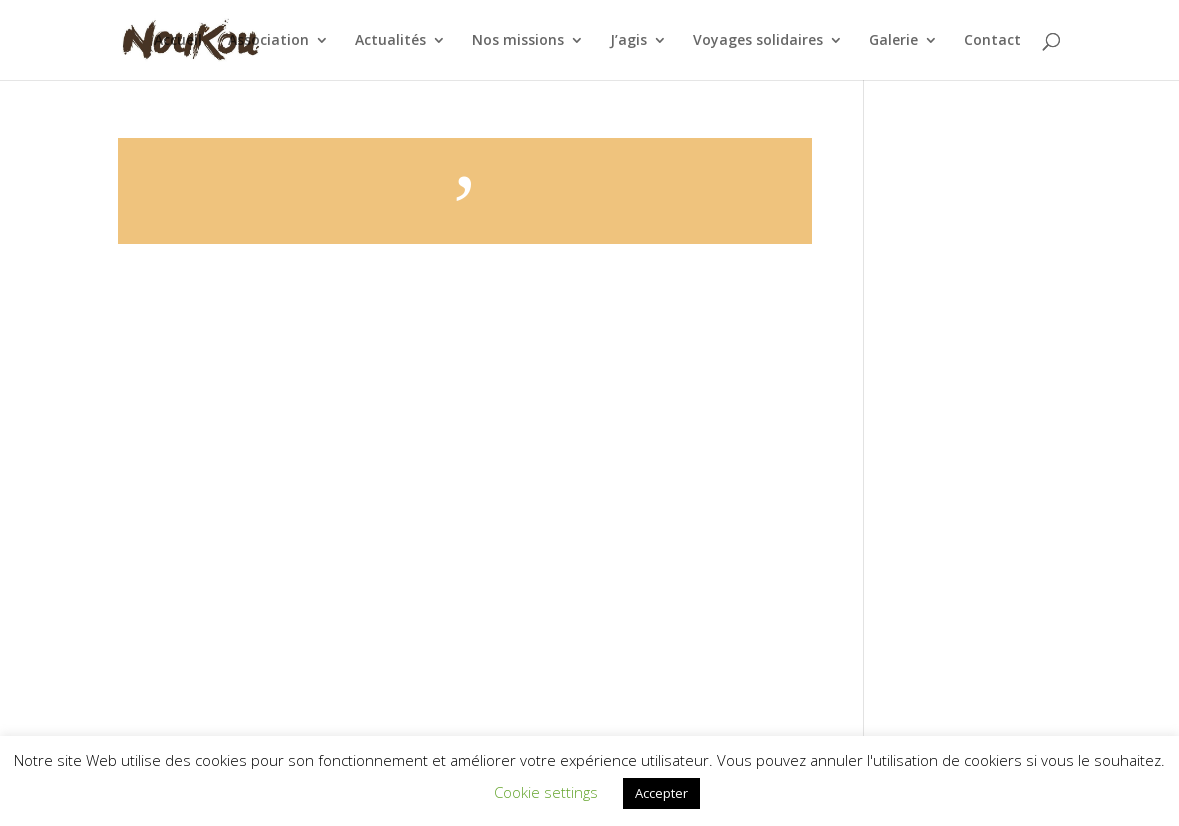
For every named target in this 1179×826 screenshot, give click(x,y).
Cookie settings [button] (546, 792)
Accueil (178, 41)
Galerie (893, 41)
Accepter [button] (661, 793)
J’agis (628, 41)
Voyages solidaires (758, 41)
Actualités (390, 41)
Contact (992, 41)
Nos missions (518, 41)
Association (268, 41)
